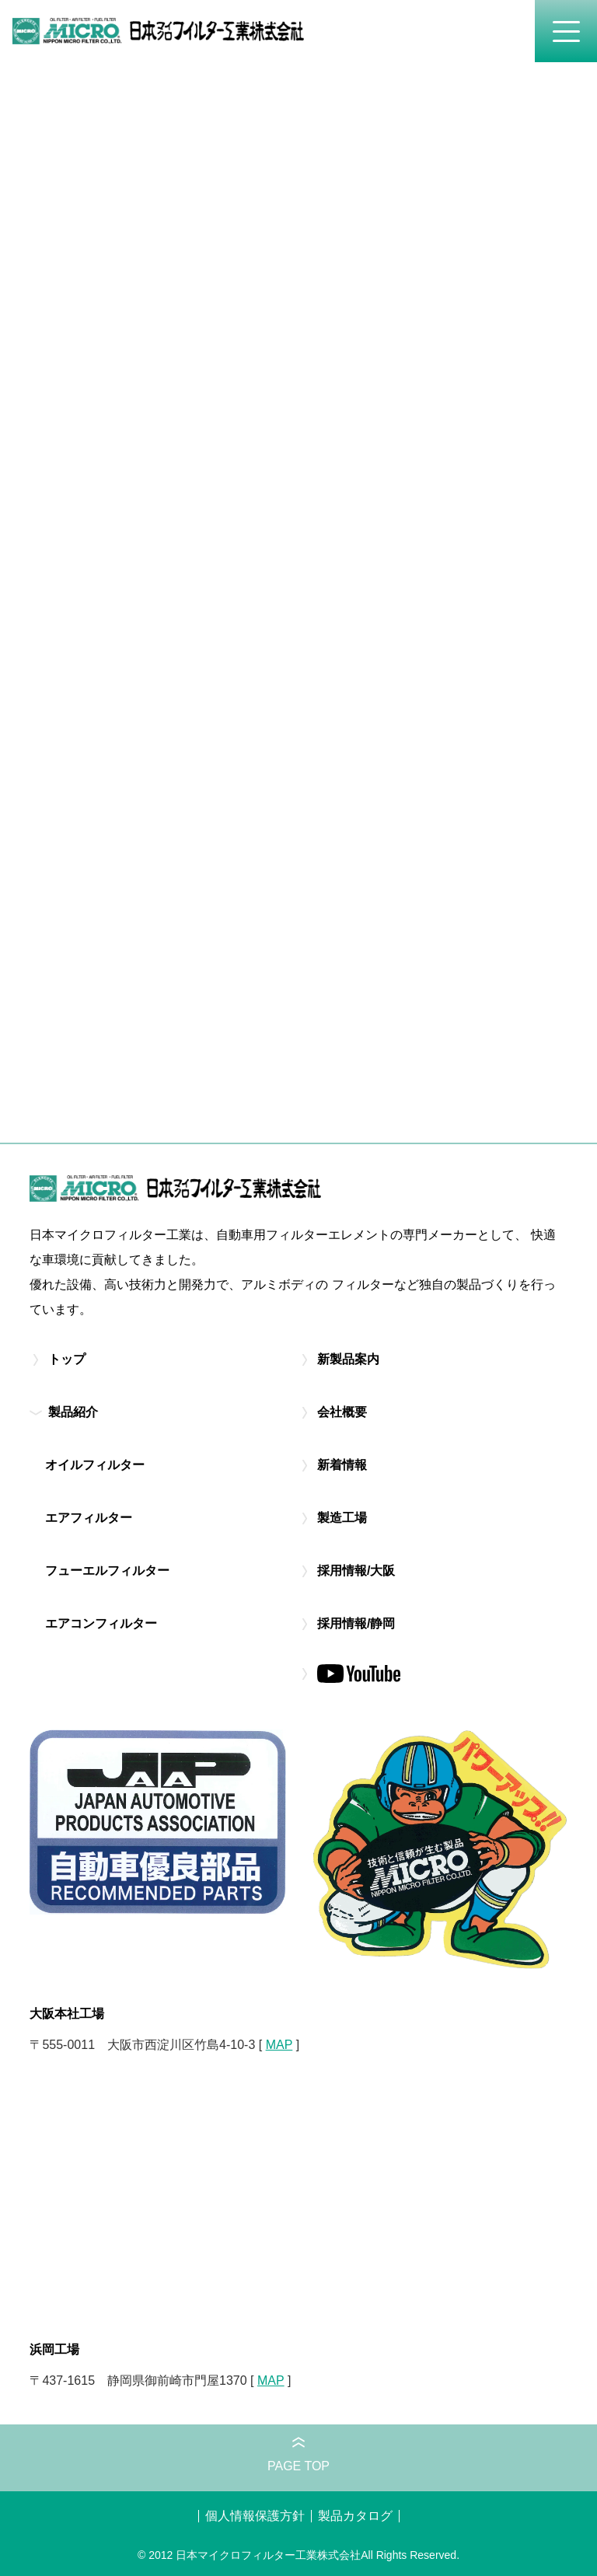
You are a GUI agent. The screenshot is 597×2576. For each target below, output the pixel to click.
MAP (279, 2044)
